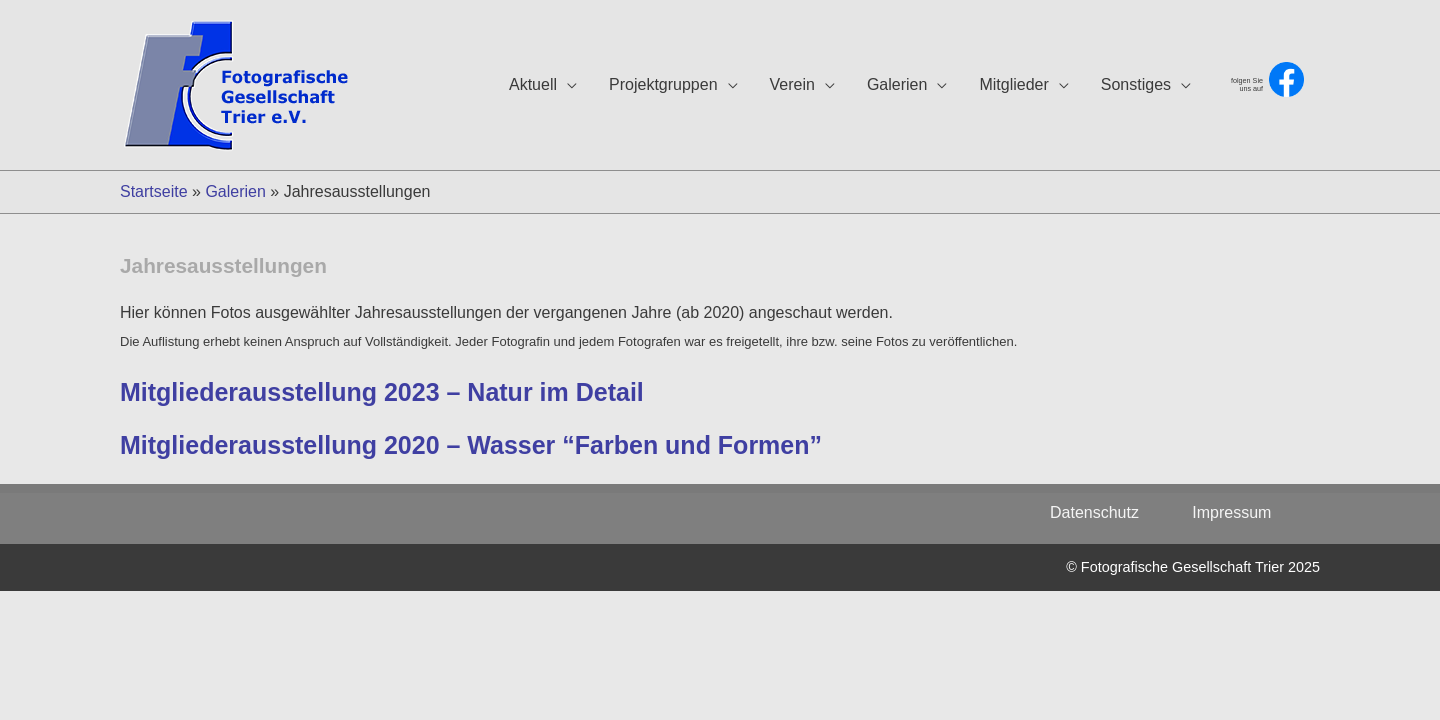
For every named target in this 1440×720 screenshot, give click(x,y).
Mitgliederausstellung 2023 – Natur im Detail (382, 392)
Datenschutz (1105, 512)
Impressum (1231, 512)
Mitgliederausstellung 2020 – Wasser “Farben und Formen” (471, 445)
